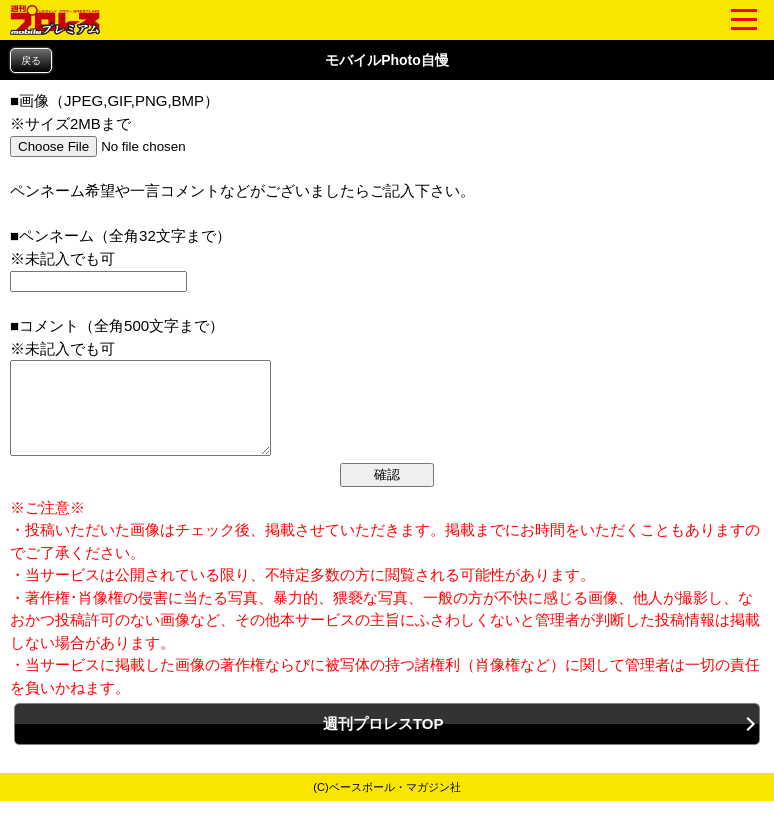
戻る (31, 60)
